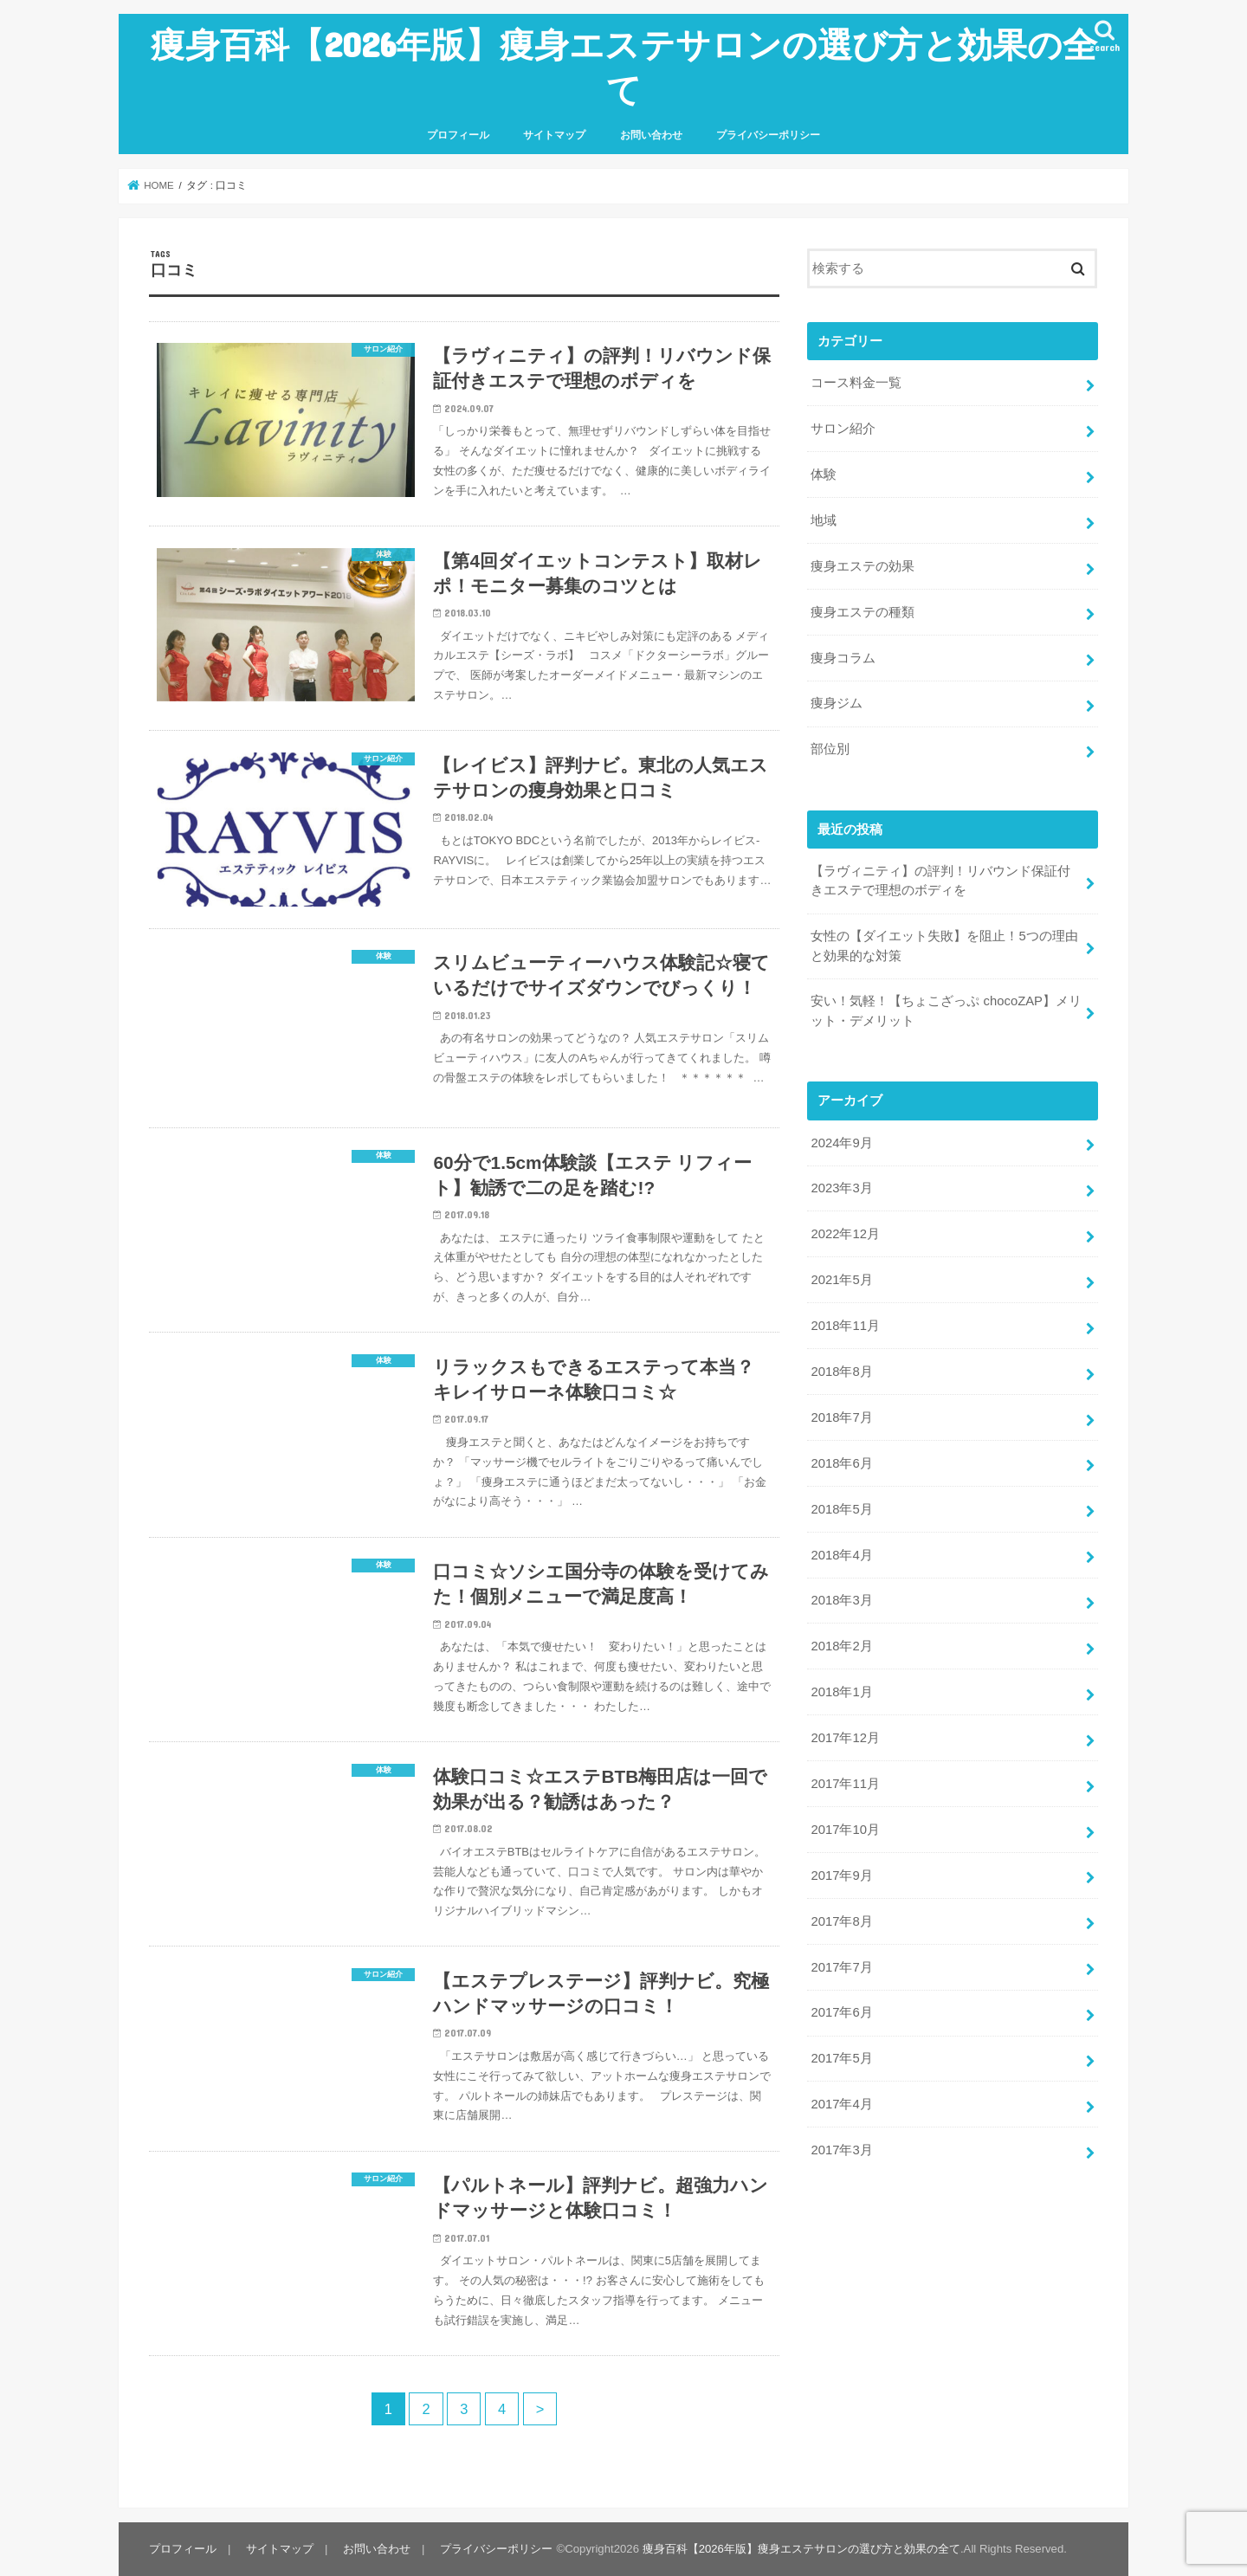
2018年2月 (841, 1646)
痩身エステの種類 (862, 612)
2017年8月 (841, 1921)
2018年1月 (841, 1692)
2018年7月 (841, 1417)
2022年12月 (845, 1234)
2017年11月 (845, 1784)
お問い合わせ (651, 135)
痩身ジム (837, 703)
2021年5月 (841, 1280)
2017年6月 (841, 2012)
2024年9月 (841, 1143)
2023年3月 (841, 1188)
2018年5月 (841, 1509)
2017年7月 (841, 1967)
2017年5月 (841, 2058)
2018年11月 (845, 1326)
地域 (824, 520)
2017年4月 (841, 2104)
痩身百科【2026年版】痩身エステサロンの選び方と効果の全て (624, 66)
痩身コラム (843, 658)
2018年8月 (841, 1371)
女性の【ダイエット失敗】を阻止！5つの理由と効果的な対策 (944, 945)
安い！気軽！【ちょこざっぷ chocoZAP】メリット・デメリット (946, 1010)
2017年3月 (841, 2150)
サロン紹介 (843, 429)
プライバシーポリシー (768, 135)
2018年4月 (841, 1555)
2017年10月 (845, 1830)
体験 (824, 474)
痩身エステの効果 (862, 566)
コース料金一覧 (856, 383)
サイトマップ (554, 135)
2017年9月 (841, 1875)
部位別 (830, 749)
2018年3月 (841, 1600)
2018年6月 (841, 1463)
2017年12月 (845, 1738)
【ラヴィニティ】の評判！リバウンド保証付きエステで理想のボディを (940, 880)
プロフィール (458, 135)
